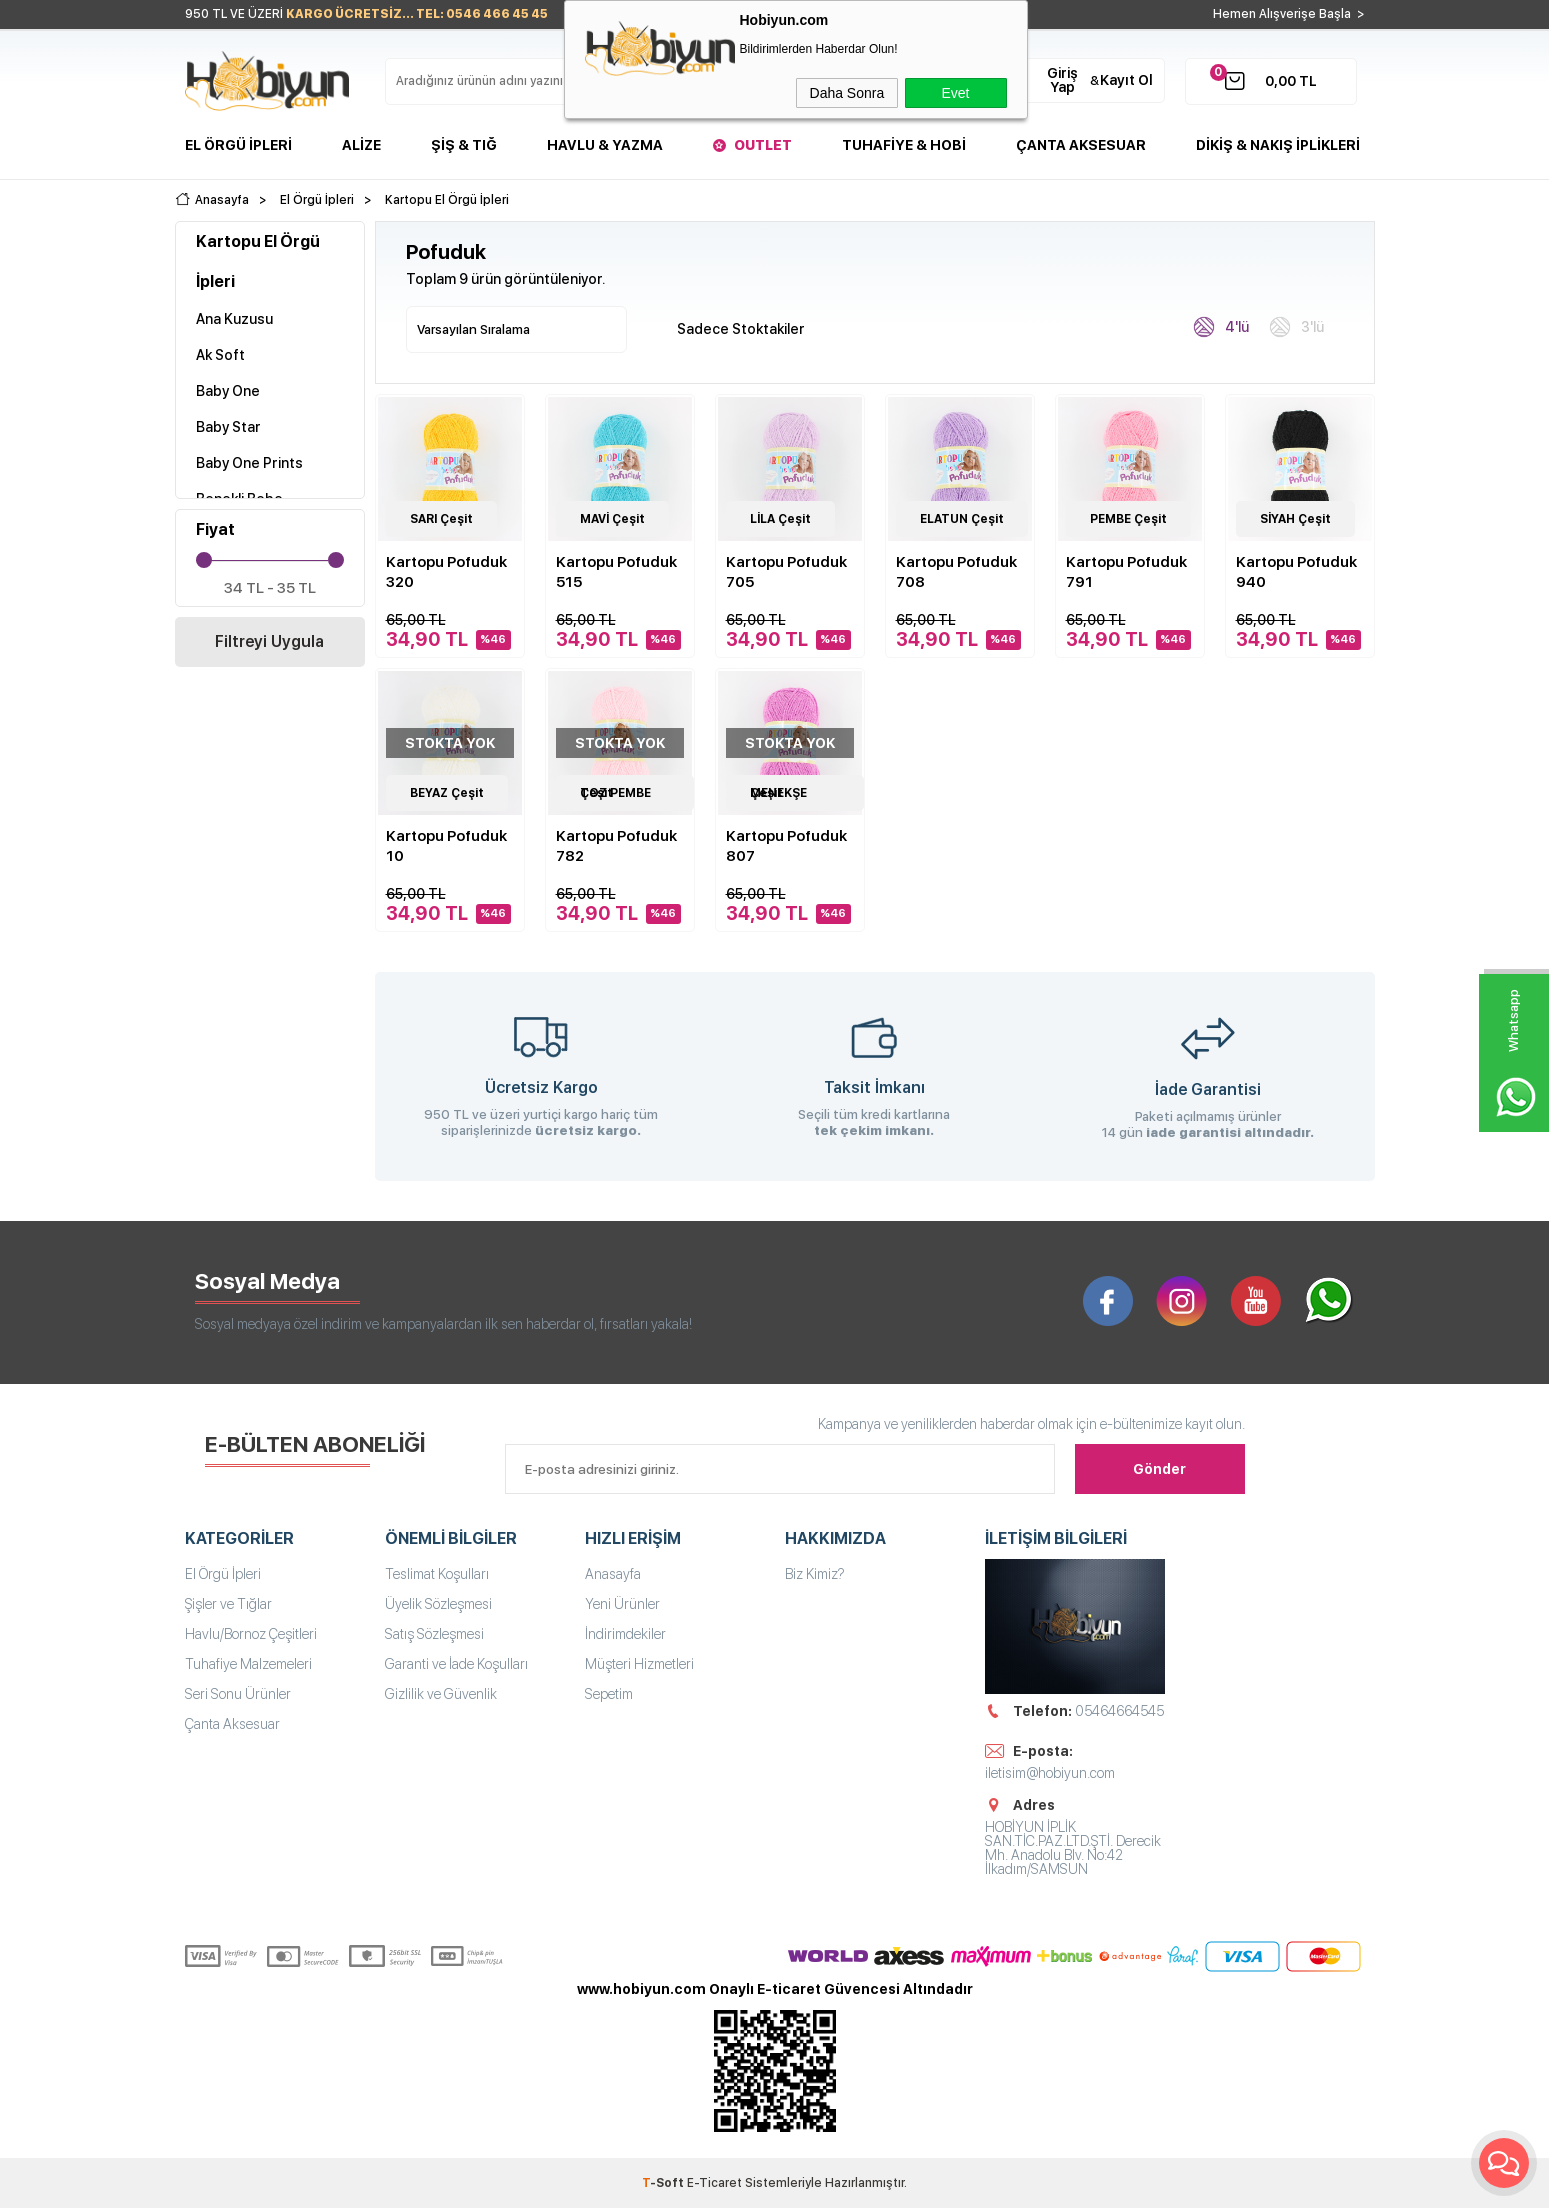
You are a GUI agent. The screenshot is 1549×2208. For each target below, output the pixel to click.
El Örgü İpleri (238, 145)
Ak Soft (220, 355)
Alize (361, 145)
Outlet (763, 145)
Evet (955, 93)
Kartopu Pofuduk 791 (1126, 572)
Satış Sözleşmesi (434, 1634)
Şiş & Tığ (464, 145)
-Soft (664, 2183)
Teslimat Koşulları (437, 1574)
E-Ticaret (714, 2183)
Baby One (228, 391)
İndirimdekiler (625, 1634)
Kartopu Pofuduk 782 (616, 846)
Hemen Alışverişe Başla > (1289, 14)
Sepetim (609, 1694)
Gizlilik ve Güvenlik (441, 1694)
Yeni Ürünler (622, 1604)
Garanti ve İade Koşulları (456, 1664)
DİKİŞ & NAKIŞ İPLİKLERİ (1278, 145)
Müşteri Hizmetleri (639, 1664)
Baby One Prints (249, 463)
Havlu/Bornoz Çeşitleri (251, 1634)
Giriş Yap (1062, 80)
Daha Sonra (847, 93)
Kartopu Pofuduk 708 (956, 572)
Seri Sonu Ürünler (238, 1694)
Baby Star (228, 427)
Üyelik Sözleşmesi (438, 1604)
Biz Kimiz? (815, 1574)
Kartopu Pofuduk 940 (1296, 572)
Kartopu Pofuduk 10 (446, 846)
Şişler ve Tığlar (228, 1604)
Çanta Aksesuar (1081, 145)
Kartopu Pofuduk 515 (616, 572)
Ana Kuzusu (234, 319)
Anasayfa (613, 1574)
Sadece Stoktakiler (730, 327)
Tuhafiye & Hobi (904, 145)
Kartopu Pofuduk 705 (786, 572)
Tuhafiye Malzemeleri (248, 1664)
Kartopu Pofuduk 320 (446, 572)
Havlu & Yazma (605, 145)
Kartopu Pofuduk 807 (786, 846)
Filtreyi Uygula (269, 641)
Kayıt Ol (1126, 80)
